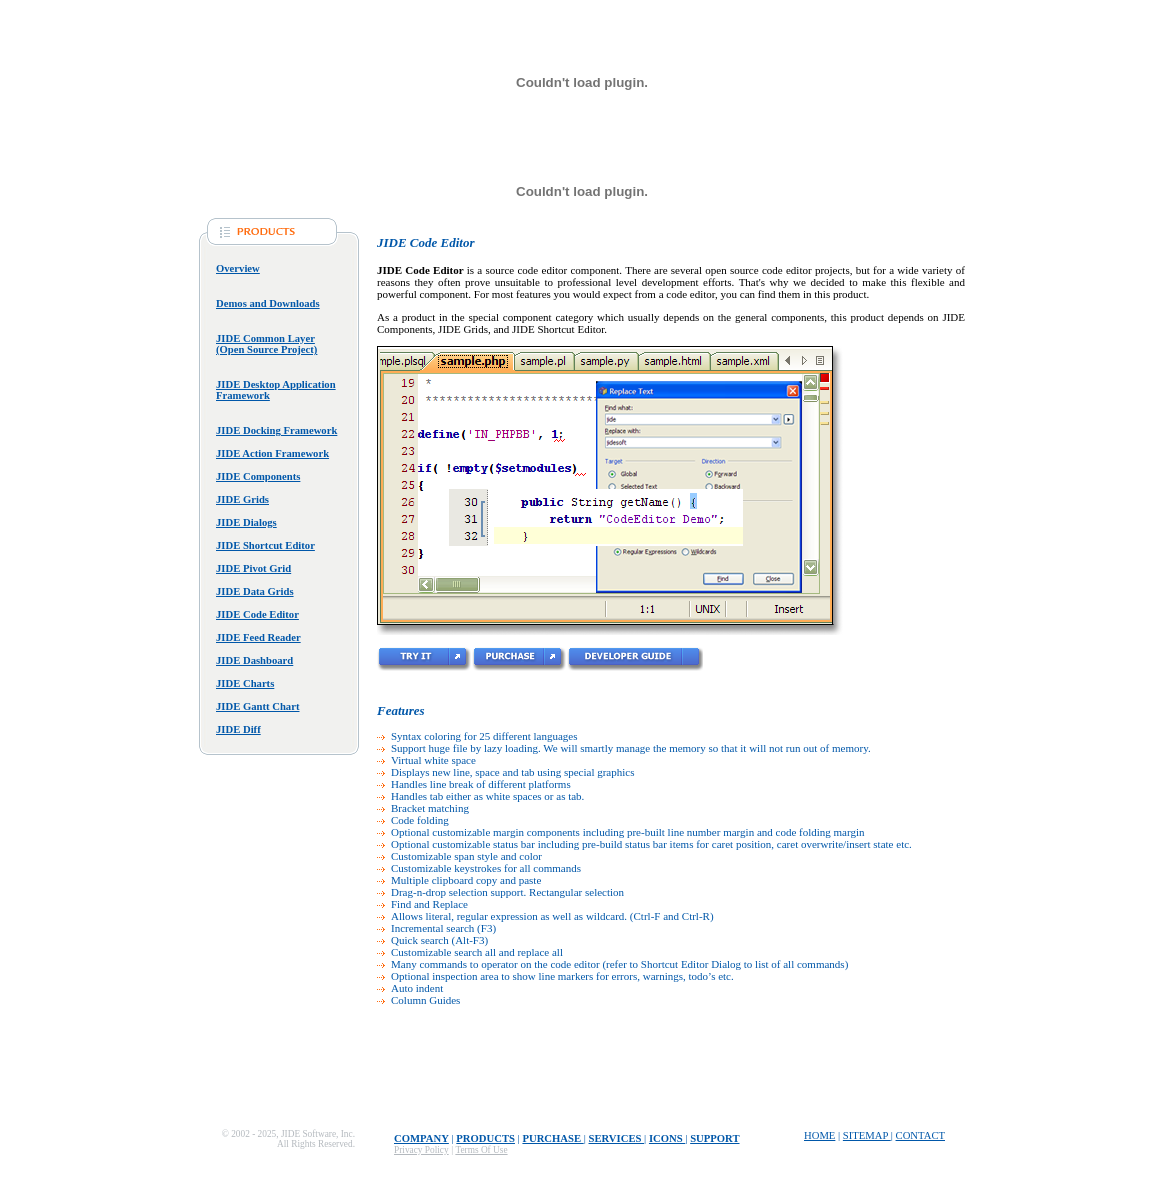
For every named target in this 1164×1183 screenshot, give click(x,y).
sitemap (867, 1135)
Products (485, 1138)
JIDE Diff (238, 729)
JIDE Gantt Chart (257, 706)
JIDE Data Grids (255, 591)
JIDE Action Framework (272, 453)
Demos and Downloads (268, 303)
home (819, 1135)
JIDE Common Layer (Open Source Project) (266, 344)
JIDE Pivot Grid (253, 568)
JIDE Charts (245, 683)
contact (920, 1135)
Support (714, 1138)
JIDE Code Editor (257, 614)
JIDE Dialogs (246, 522)
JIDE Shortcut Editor (265, 545)
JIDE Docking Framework (276, 430)
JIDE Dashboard (254, 660)
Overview (238, 268)
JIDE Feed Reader (258, 637)
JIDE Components (258, 476)
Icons (667, 1138)
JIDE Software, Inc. (318, 1134)
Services (617, 1138)
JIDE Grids (242, 499)
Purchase (552, 1138)
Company (421, 1138)
